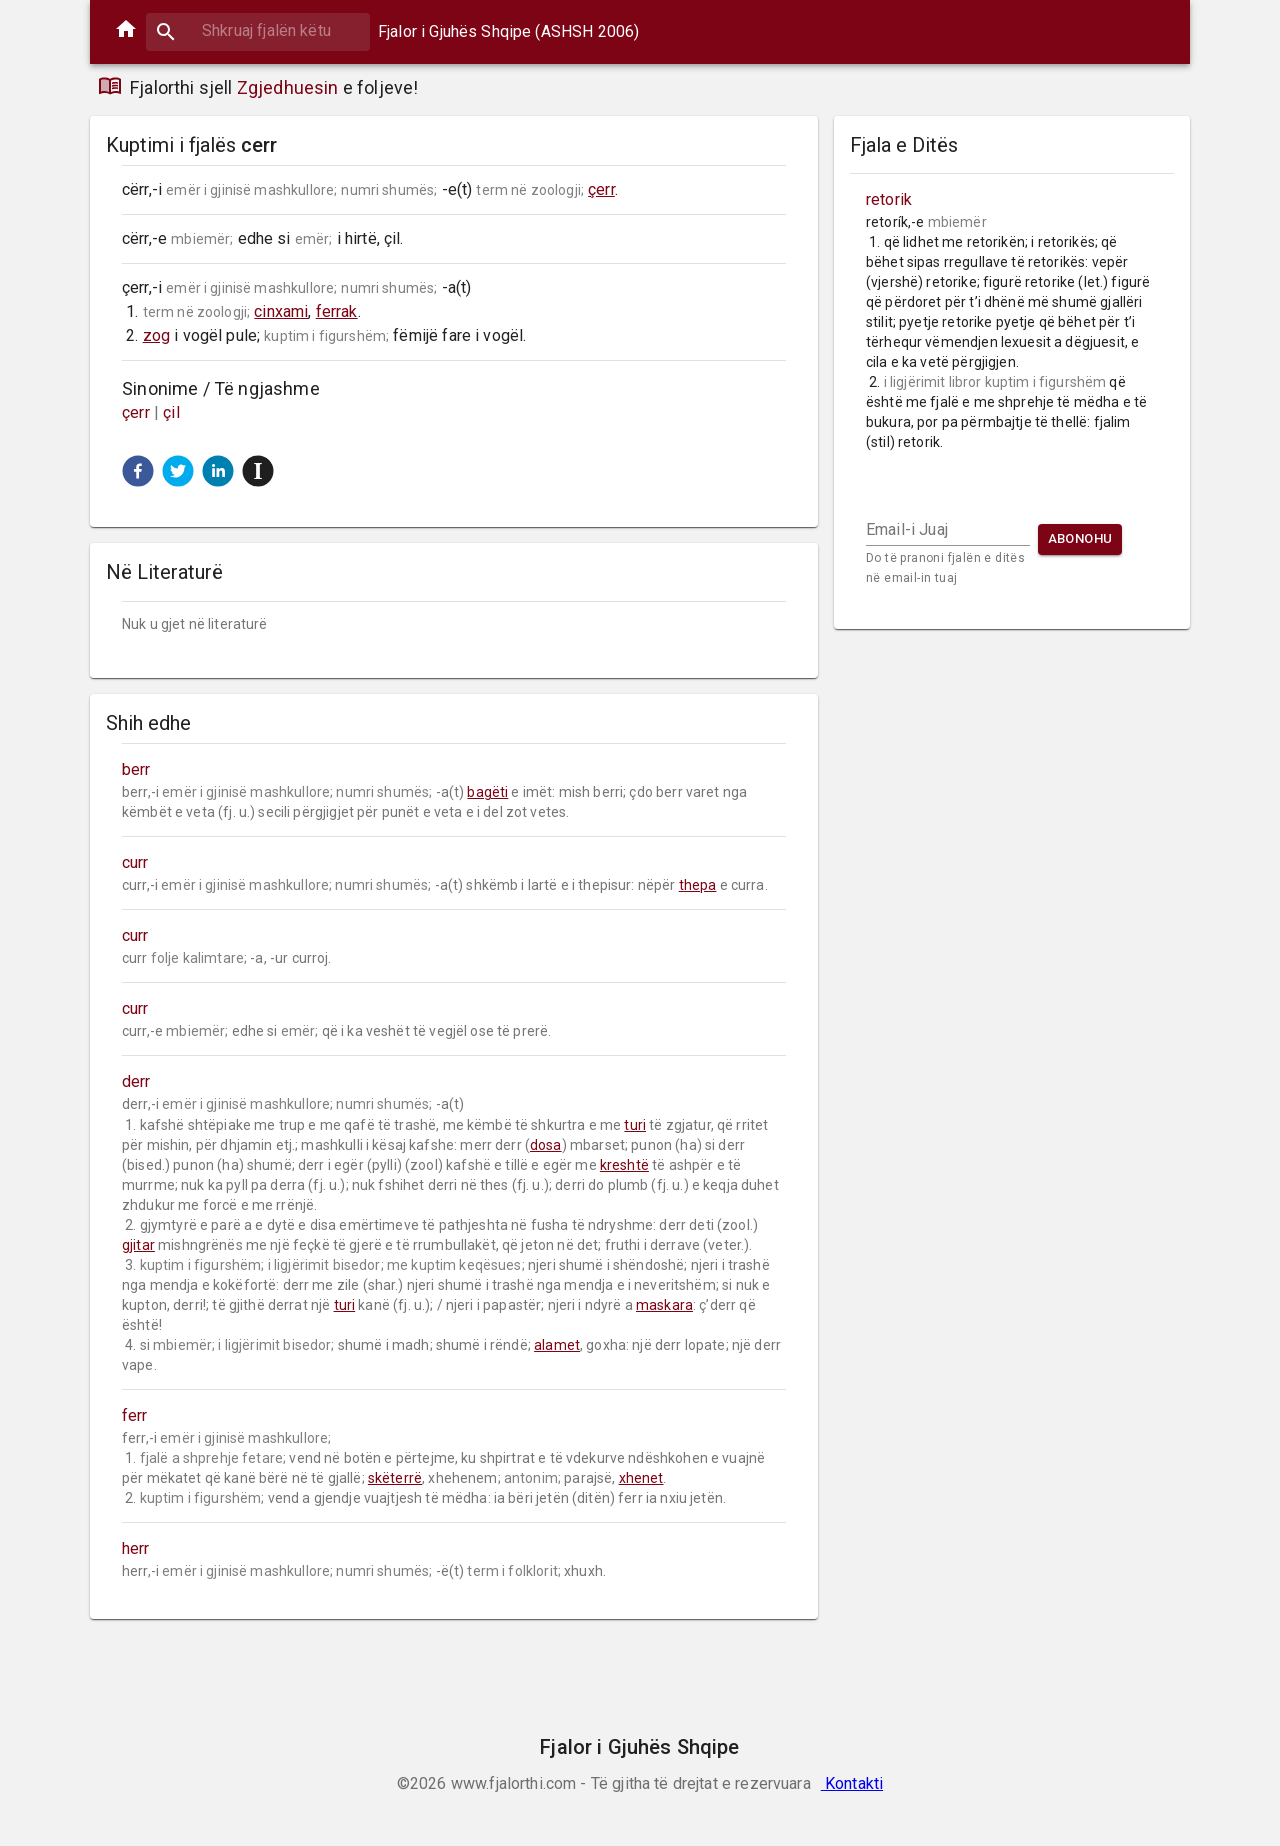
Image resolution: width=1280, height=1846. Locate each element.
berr (136, 769)
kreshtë (624, 1165)
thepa (698, 885)
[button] (138, 471)
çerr (601, 189)
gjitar (138, 1245)
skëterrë (395, 1478)
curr (135, 862)
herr (136, 1548)
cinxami (281, 311)
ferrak (337, 311)
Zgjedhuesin (288, 87)
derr (136, 1081)
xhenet (641, 1478)
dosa (546, 1145)
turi (635, 1125)
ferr (135, 1415)
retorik (889, 199)
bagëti (487, 792)
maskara (664, 1305)
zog (156, 335)
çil (171, 412)
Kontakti (852, 1783)
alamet (557, 1345)
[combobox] (258, 30)
